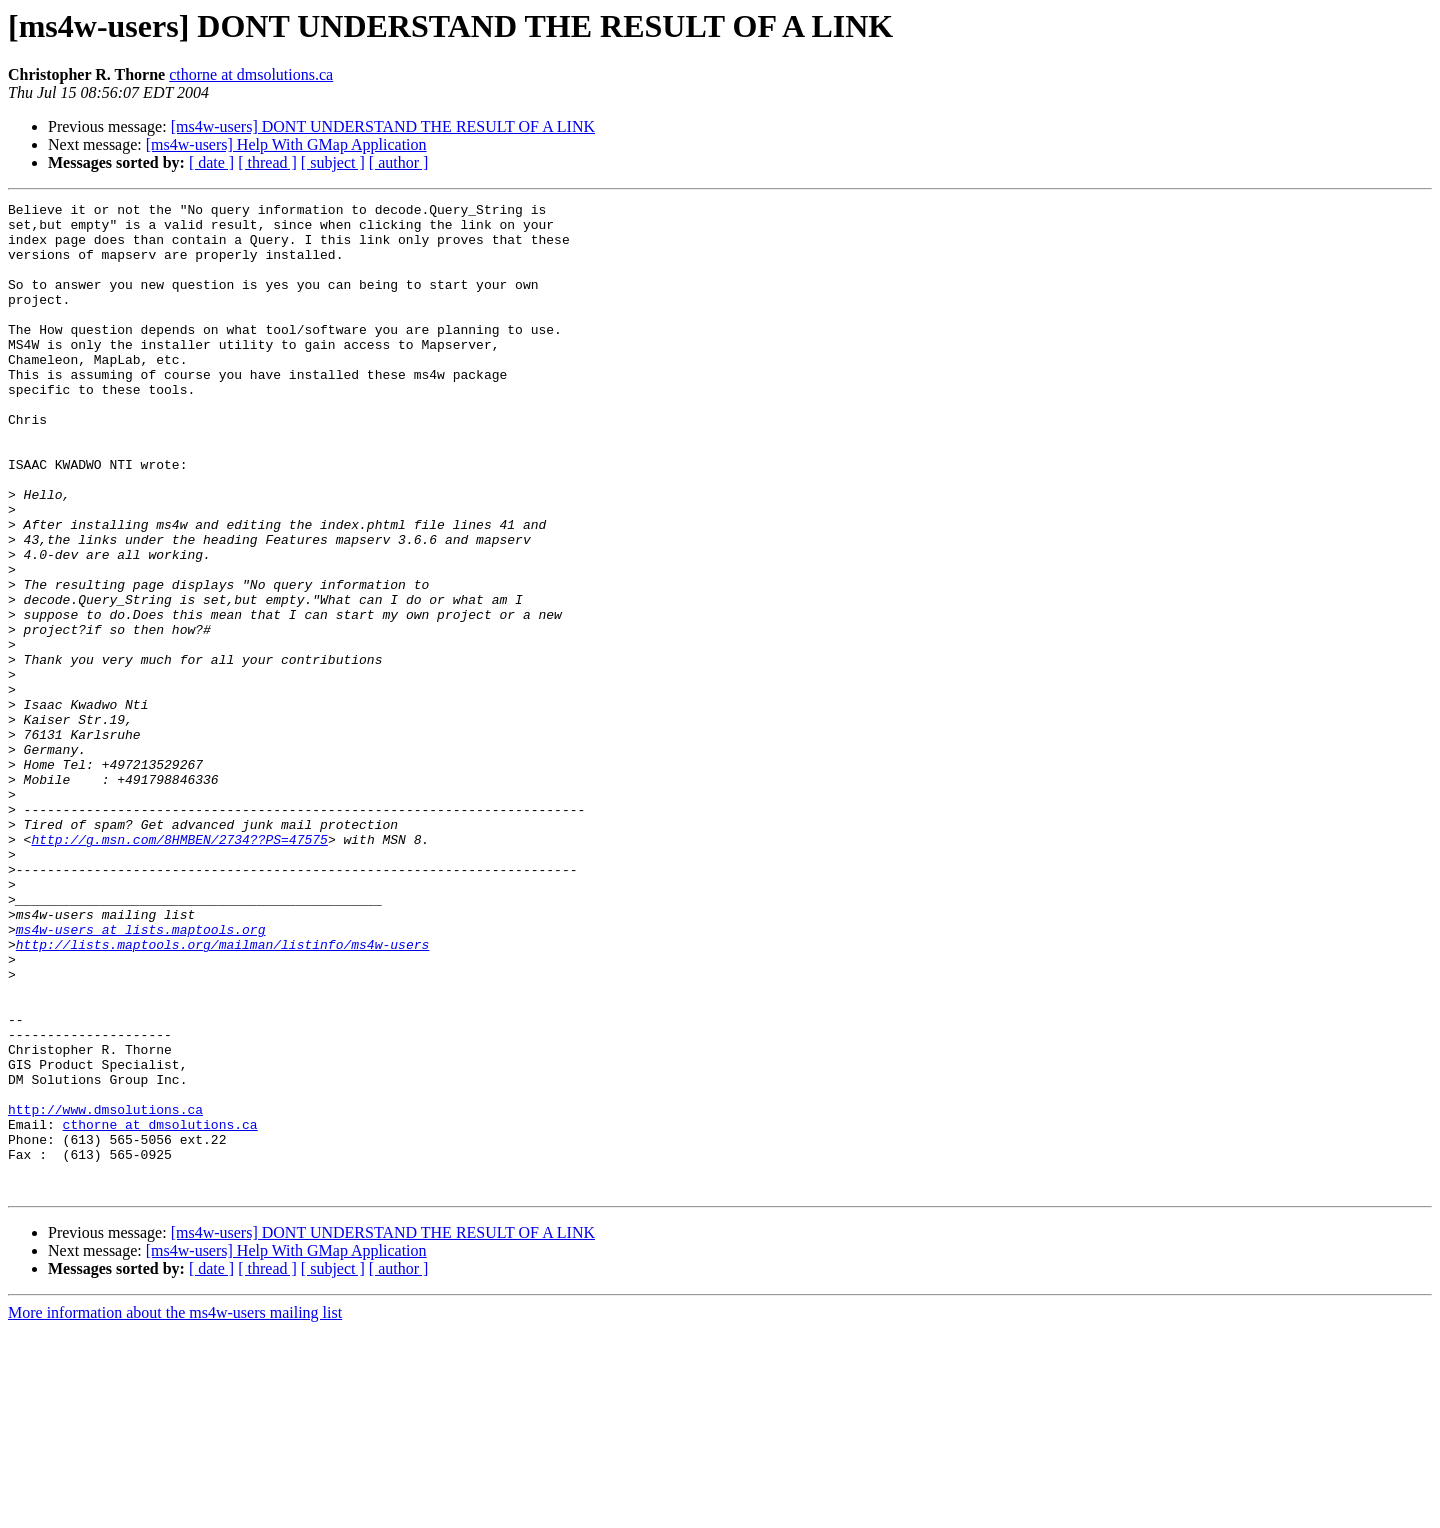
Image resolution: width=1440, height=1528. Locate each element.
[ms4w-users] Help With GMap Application (286, 144)
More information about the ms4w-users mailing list (175, 1510)
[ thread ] (267, 162)
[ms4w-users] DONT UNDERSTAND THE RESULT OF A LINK (383, 126)
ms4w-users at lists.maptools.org (141, 1076)
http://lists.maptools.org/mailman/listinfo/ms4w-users (222, 1094)
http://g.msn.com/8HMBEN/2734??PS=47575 (179, 968)
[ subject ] (333, 162)
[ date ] (211, 162)
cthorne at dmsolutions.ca (251, 74)
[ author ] (399, 162)
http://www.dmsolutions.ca (105, 1292)
